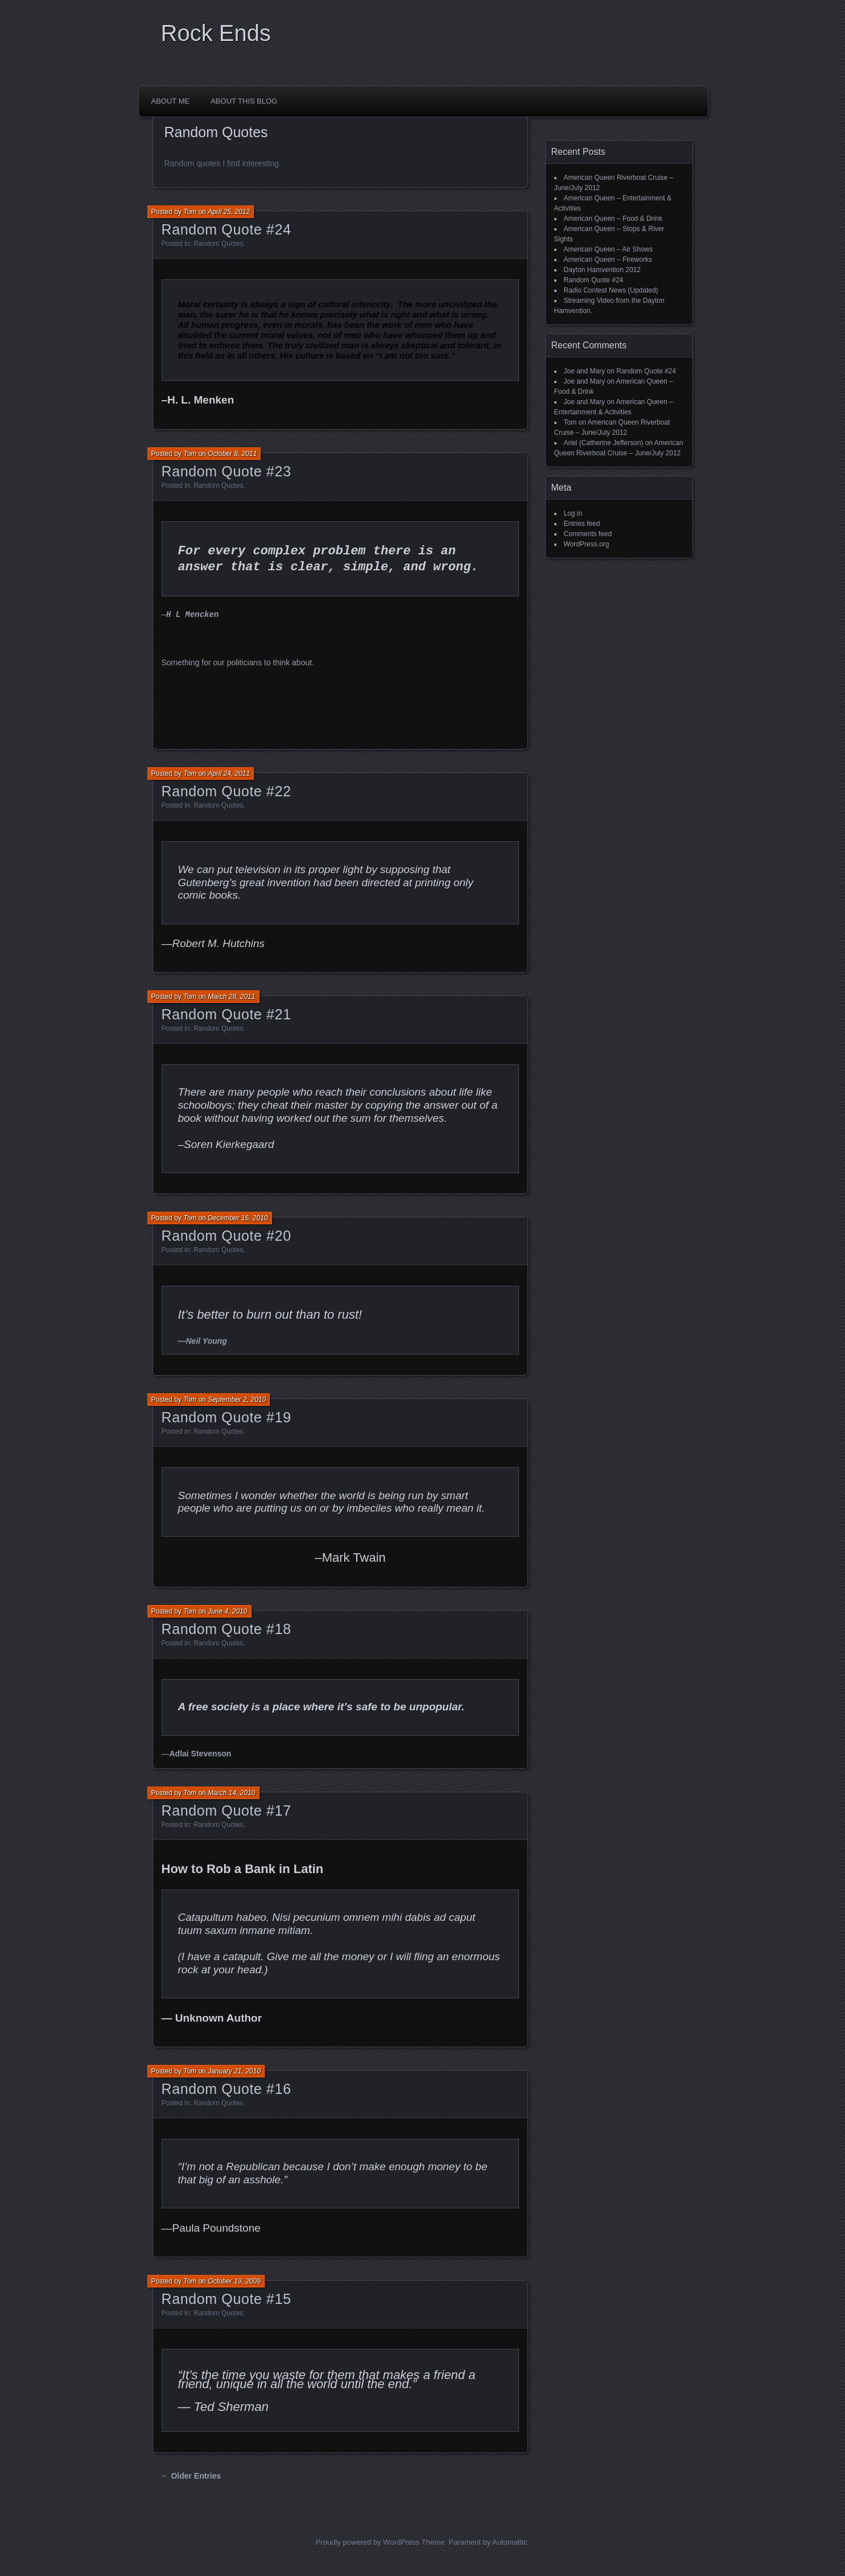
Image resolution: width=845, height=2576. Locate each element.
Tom (189, 212)
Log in (573, 513)
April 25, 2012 (229, 212)
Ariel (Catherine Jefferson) (604, 443)
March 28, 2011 (231, 997)
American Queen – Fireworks (608, 260)
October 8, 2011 (232, 454)
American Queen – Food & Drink (613, 219)
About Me (170, 101)
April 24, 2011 (229, 773)
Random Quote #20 (226, 1236)
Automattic (509, 2542)
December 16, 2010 (237, 1218)
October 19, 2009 (234, 2281)
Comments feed (588, 534)
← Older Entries (191, 2475)
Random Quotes (218, 244)
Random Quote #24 (226, 229)
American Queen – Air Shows (608, 249)
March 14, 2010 (231, 1793)
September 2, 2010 (237, 1400)
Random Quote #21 (226, 1014)
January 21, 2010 (234, 2071)
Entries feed (582, 524)
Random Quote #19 (226, 1417)
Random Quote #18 (226, 1629)
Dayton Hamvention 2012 (602, 270)
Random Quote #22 (226, 791)
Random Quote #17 (226, 1810)
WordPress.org (586, 544)
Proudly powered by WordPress (368, 2542)
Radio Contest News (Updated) (611, 290)
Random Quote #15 (226, 2299)
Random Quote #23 (226, 471)
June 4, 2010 (227, 1611)
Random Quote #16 (226, 2089)
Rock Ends (216, 33)
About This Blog (244, 101)
